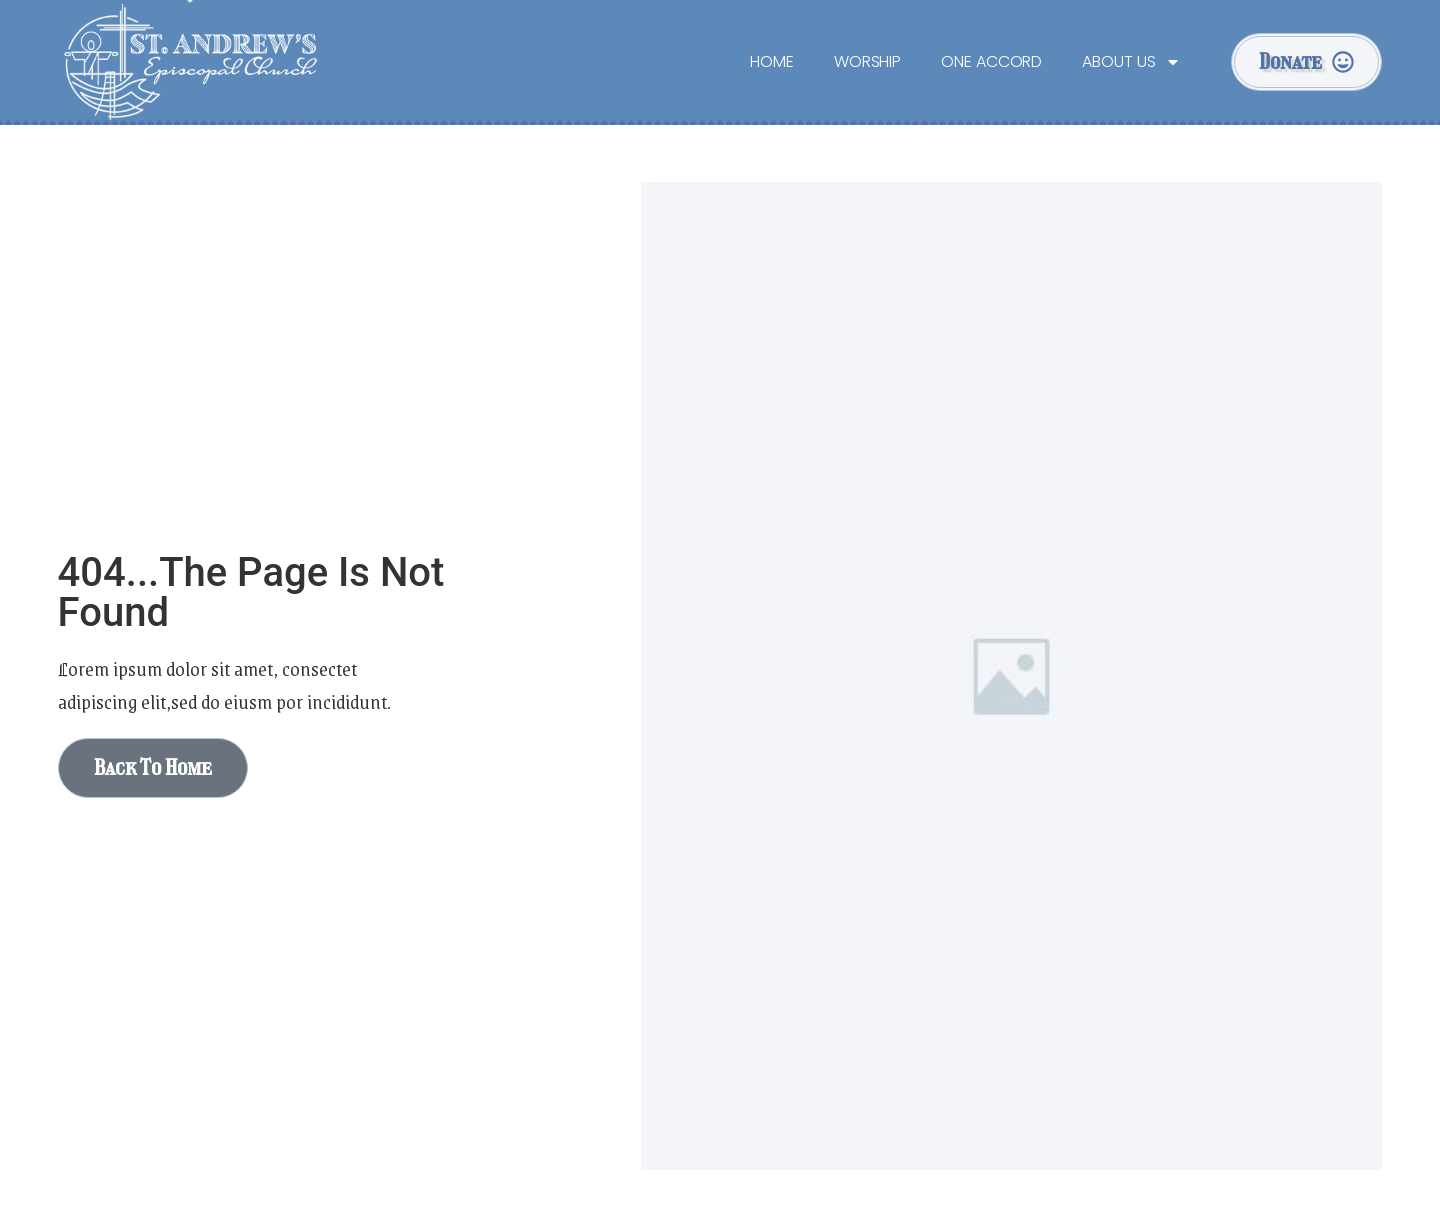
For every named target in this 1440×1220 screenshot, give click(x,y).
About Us (1131, 62)
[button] (1306, 62)
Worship (867, 61)
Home (772, 61)
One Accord (991, 61)
